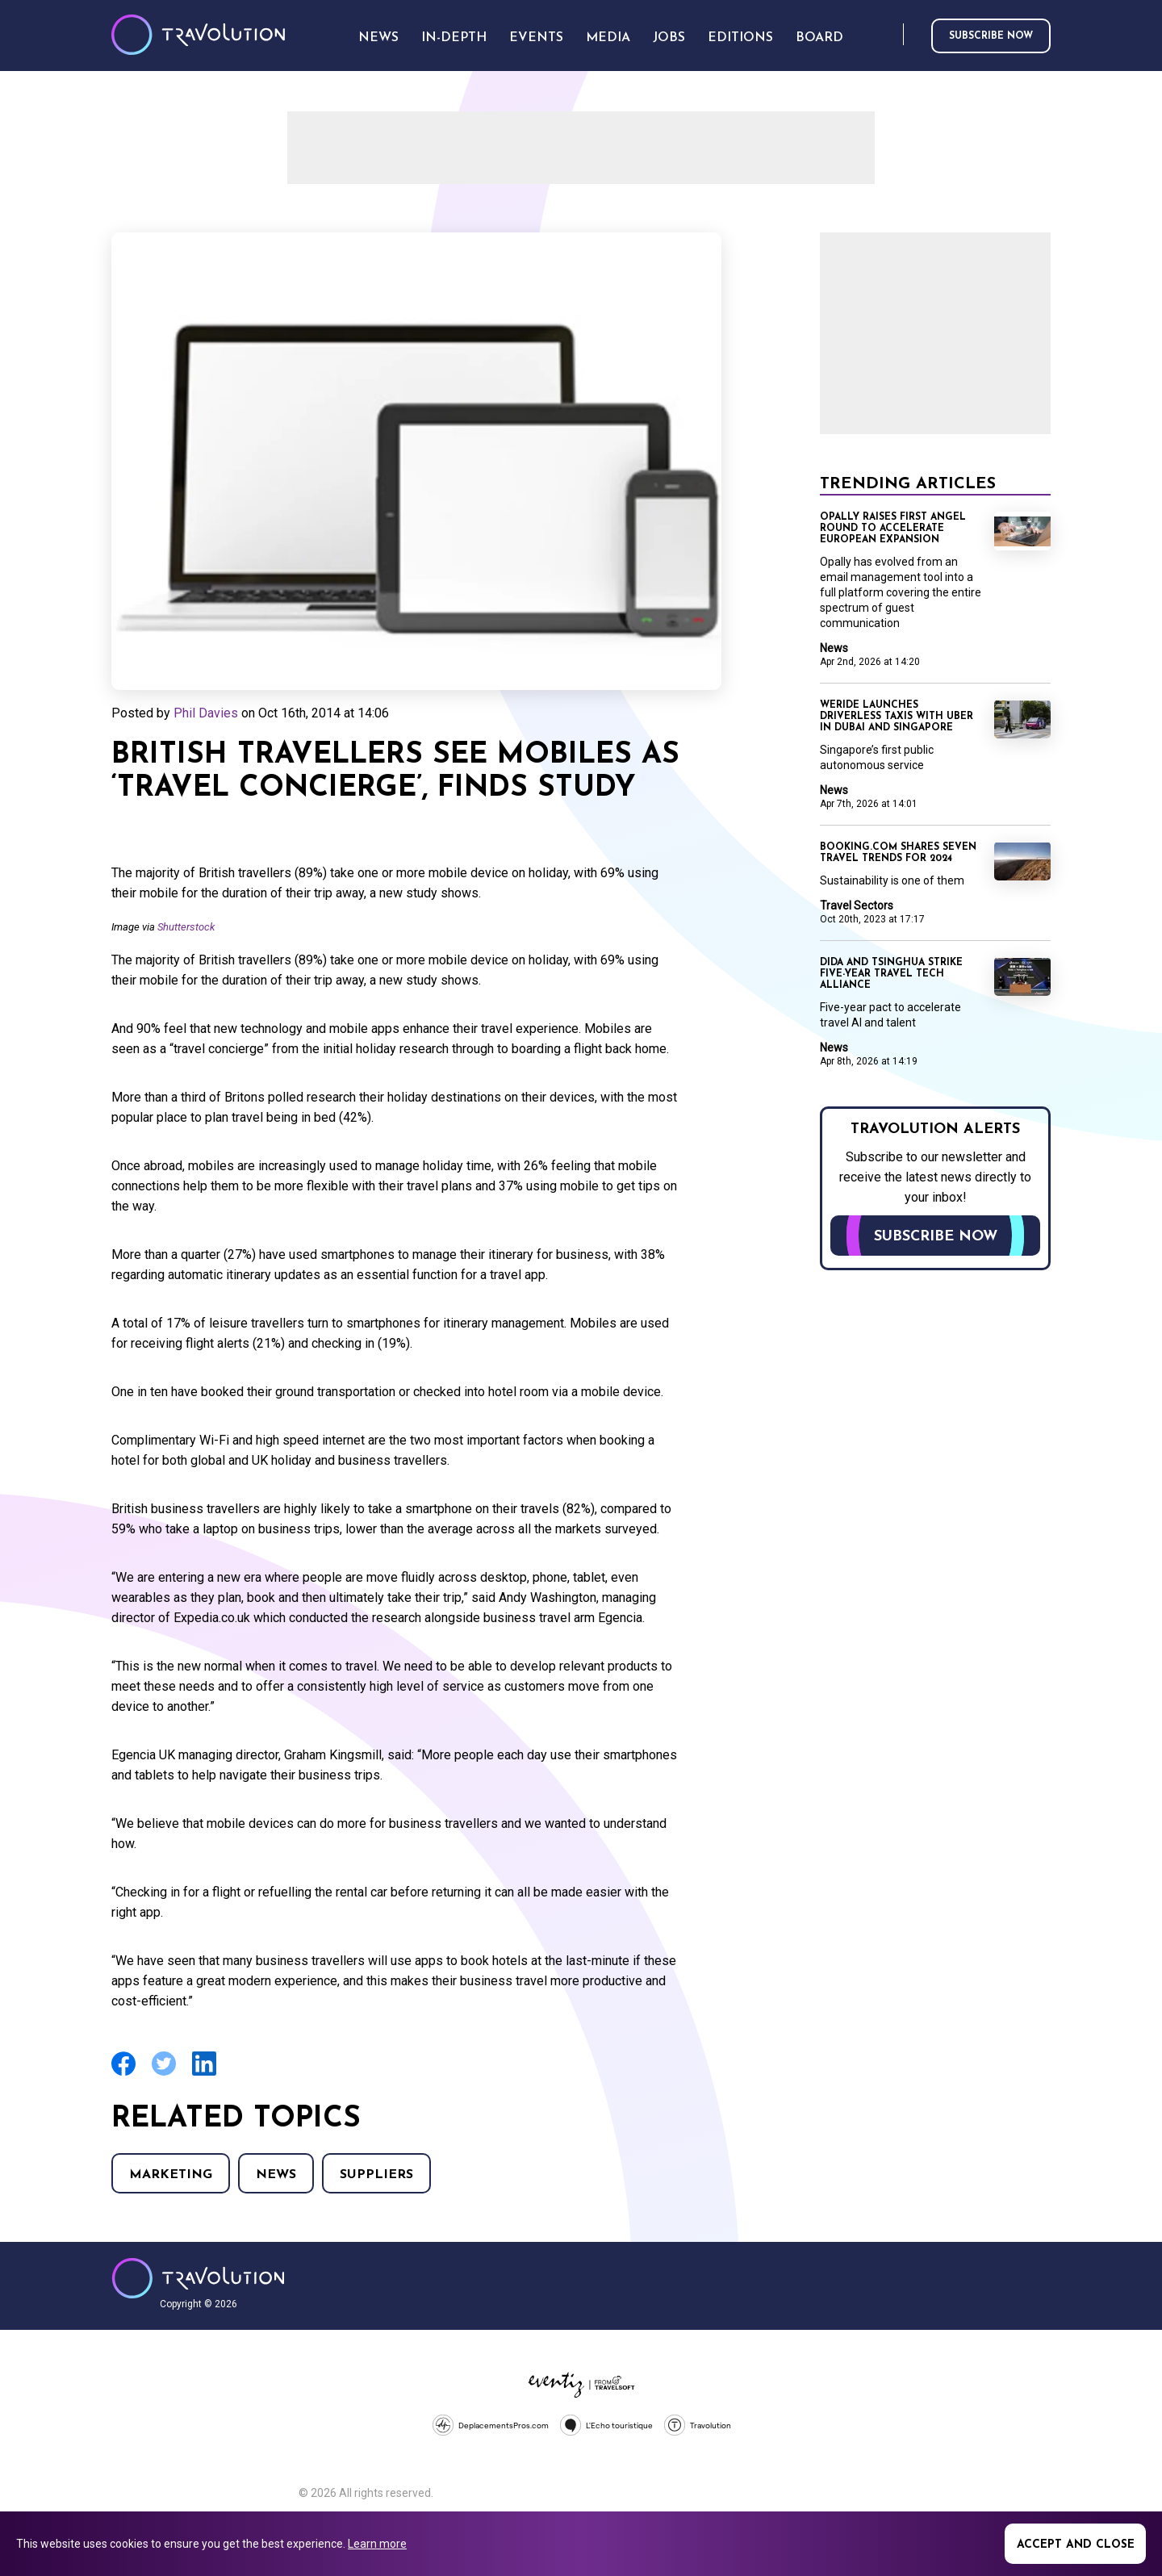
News (276, 2174)
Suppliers (376, 2174)
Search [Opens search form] (888, 35)
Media (608, 37)
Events (536, 37)
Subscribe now (991, 36)
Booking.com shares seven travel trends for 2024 (898, 853)
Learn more (377, 2543)
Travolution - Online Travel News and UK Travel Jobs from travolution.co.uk (198, 2278)
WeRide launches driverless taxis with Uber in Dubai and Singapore (896, 716)
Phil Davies (205, 713)
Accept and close (1076, 2545)
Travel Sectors (856, 905)
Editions (740, 37)
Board (819, 37)
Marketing (170, 2174)
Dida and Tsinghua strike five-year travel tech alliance (891, 974)
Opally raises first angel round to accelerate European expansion (893, 528)
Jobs (669, 37)
